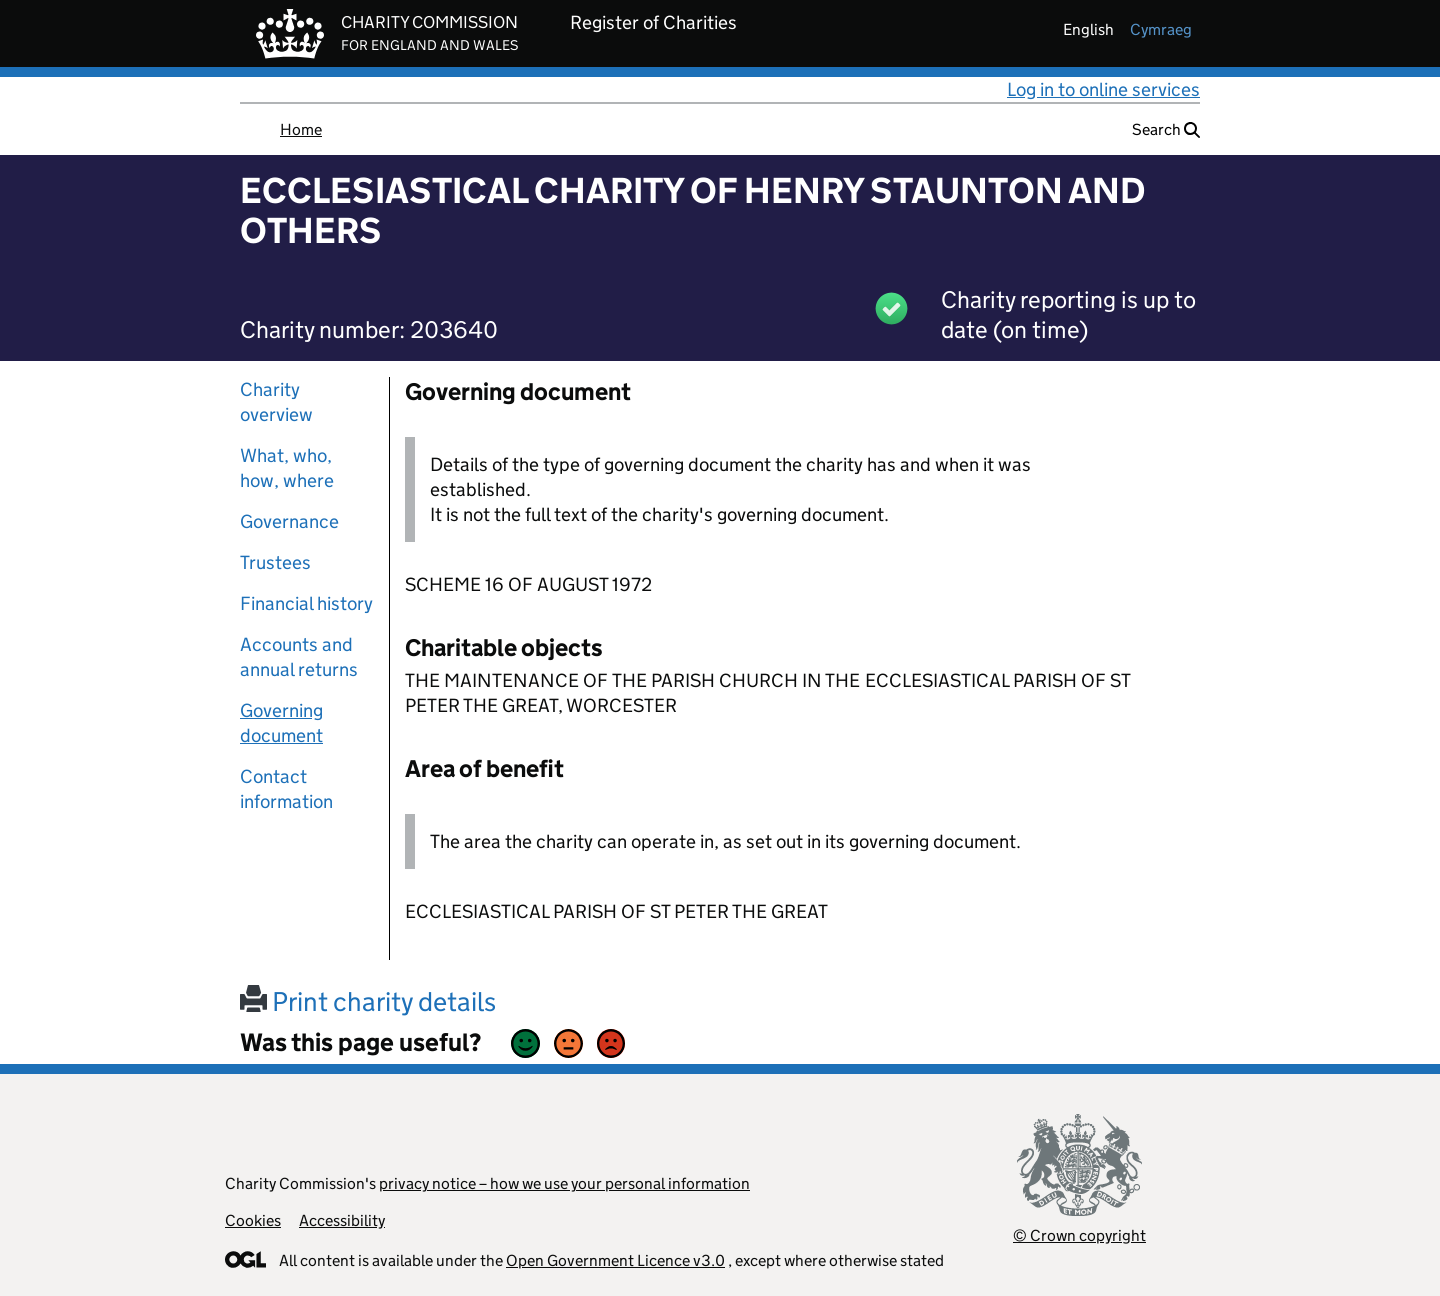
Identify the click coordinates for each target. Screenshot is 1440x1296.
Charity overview (276, 402)
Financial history (306, 603)
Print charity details (368, 1001)
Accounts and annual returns (299, 657)
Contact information (286, 789)
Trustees (275, 562)
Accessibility (342, 1220)
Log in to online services (1103, 89)
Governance (289, 521)
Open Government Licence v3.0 (615, 1260)
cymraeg (1161, 29)
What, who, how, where (287, 468)
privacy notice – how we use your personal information (564, 1183)
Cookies (253, 1220)
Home (301, 129)
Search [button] (1166, 129)
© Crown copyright (1079, 1235)
